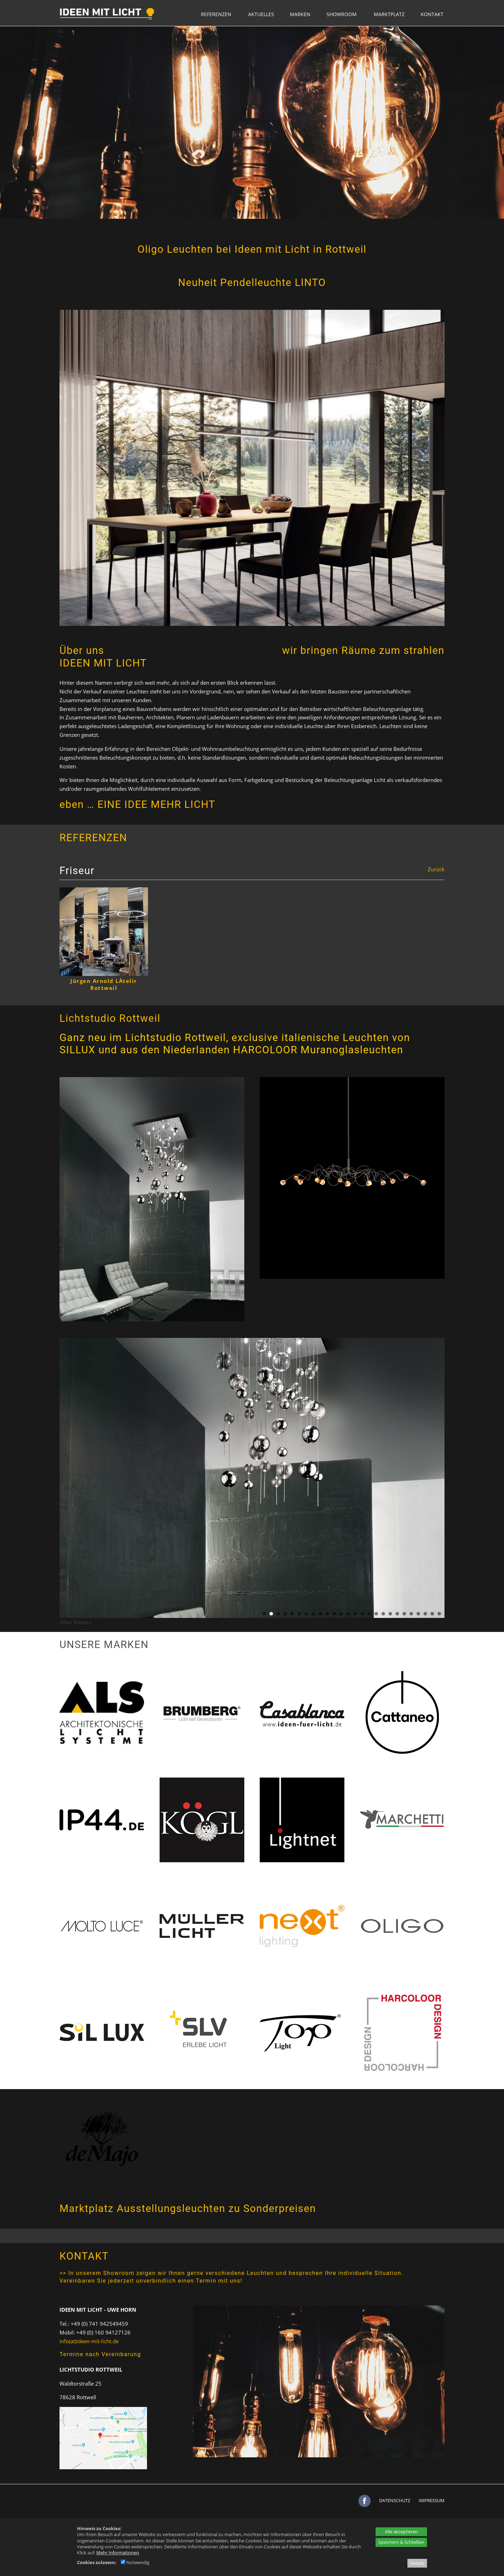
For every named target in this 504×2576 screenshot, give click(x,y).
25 (432, 1613)
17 (376, 1613)
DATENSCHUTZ (394, 2500)
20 (397, 1613)
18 (383, 1613)
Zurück (436, 869)
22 (411, 1613)
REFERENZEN (216, 14)
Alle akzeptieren (401, 2531)
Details (417, 2563)
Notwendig (135, 2562)
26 (439, 1613)
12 (341, 1613)
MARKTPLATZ (389, 14)
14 (355, 1613)
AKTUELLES (261, 14)
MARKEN (300, 14)
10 (327, 1613)
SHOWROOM (342, 14)
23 (418, 1613)
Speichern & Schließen (401, 2542)
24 (425, 1613)
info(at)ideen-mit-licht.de (89, 2341)
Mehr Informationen (117, 2552)
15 (362, 1613)
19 (390, 1613)
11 (334, 1613)
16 (369, 1613)
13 (348, 1613)
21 (404, 1613)
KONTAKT (432, 14)
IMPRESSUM (431, 2500)
